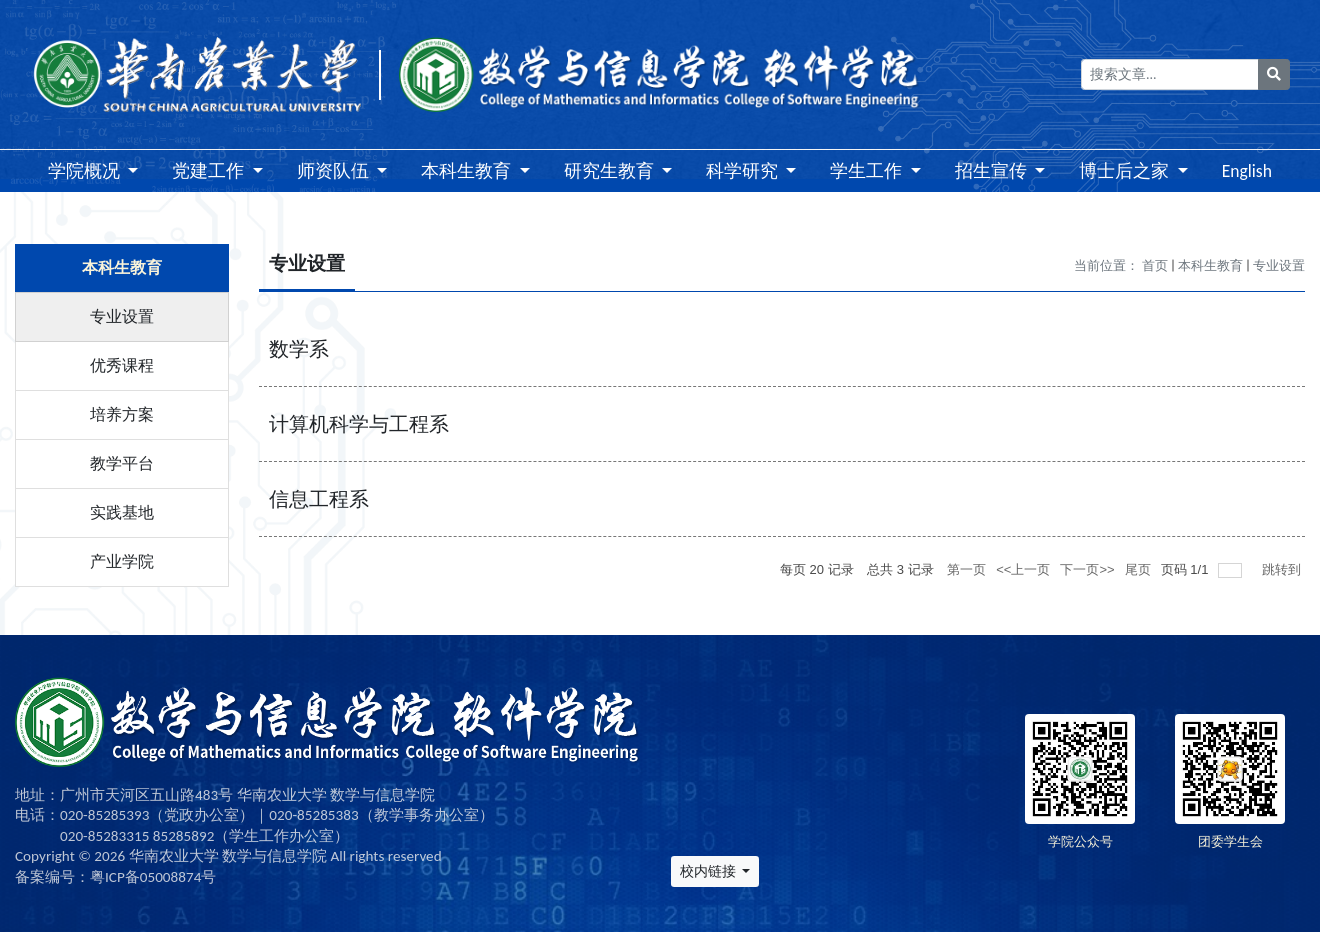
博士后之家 (1126, 171)
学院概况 (86, 171)
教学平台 (122, 463)
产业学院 (122, 561)
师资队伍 (335, 171)
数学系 (299, 349)
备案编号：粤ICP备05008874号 (115, 877)
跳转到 (1283, 569)
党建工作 (210, 171)
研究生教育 (611, 171)
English (1247, 171)
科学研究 (744, 171)
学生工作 (868, 171)
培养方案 (122, 414)
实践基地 (122, 512)
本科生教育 (468, 171)
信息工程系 (319, 499)
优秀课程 (122, 365)
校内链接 (709, 871)
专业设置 (122, 316)
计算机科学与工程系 (359, 424)
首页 (1155, 265)
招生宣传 (993, 171)
